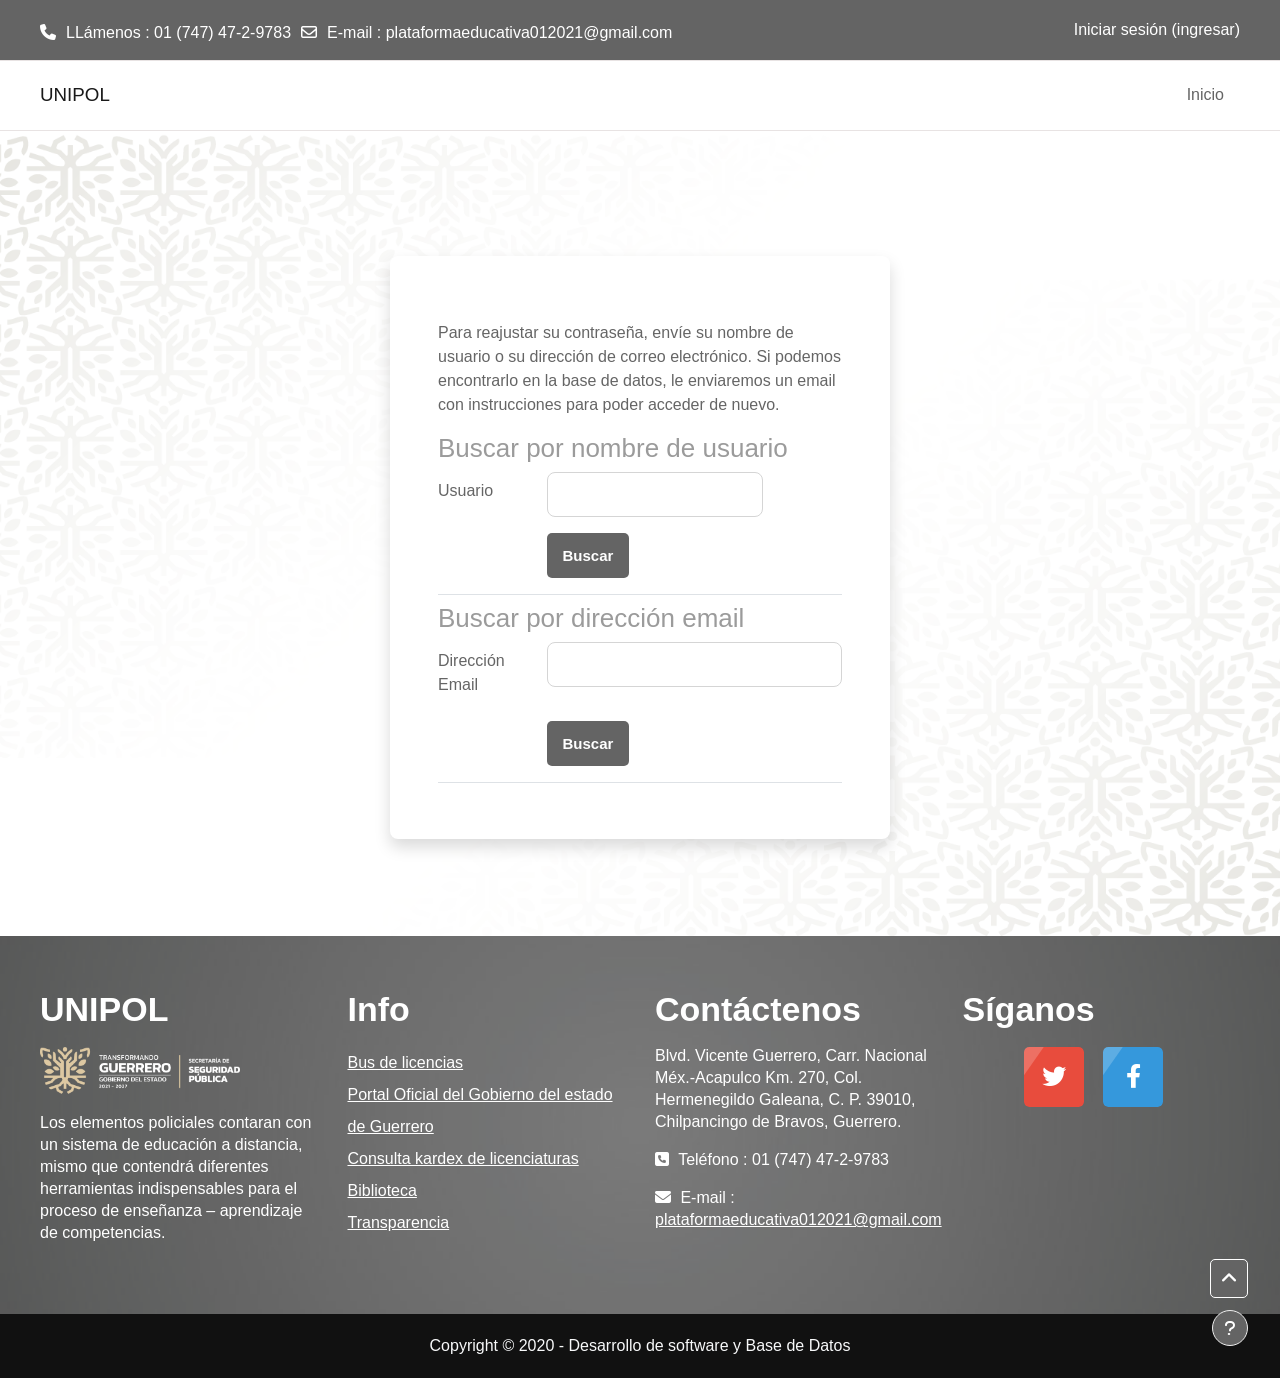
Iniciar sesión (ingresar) (1157, 29)
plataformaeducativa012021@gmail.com (529, 32)
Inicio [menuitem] (1205, 94)
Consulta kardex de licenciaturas (463, 1158)
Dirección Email (471, 672)
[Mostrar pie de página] (1230, 1328)
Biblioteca (382, 1190)
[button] (1229, 1279)
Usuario (465, 490)
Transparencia (399, 1222)
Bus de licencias (406, 1062)
